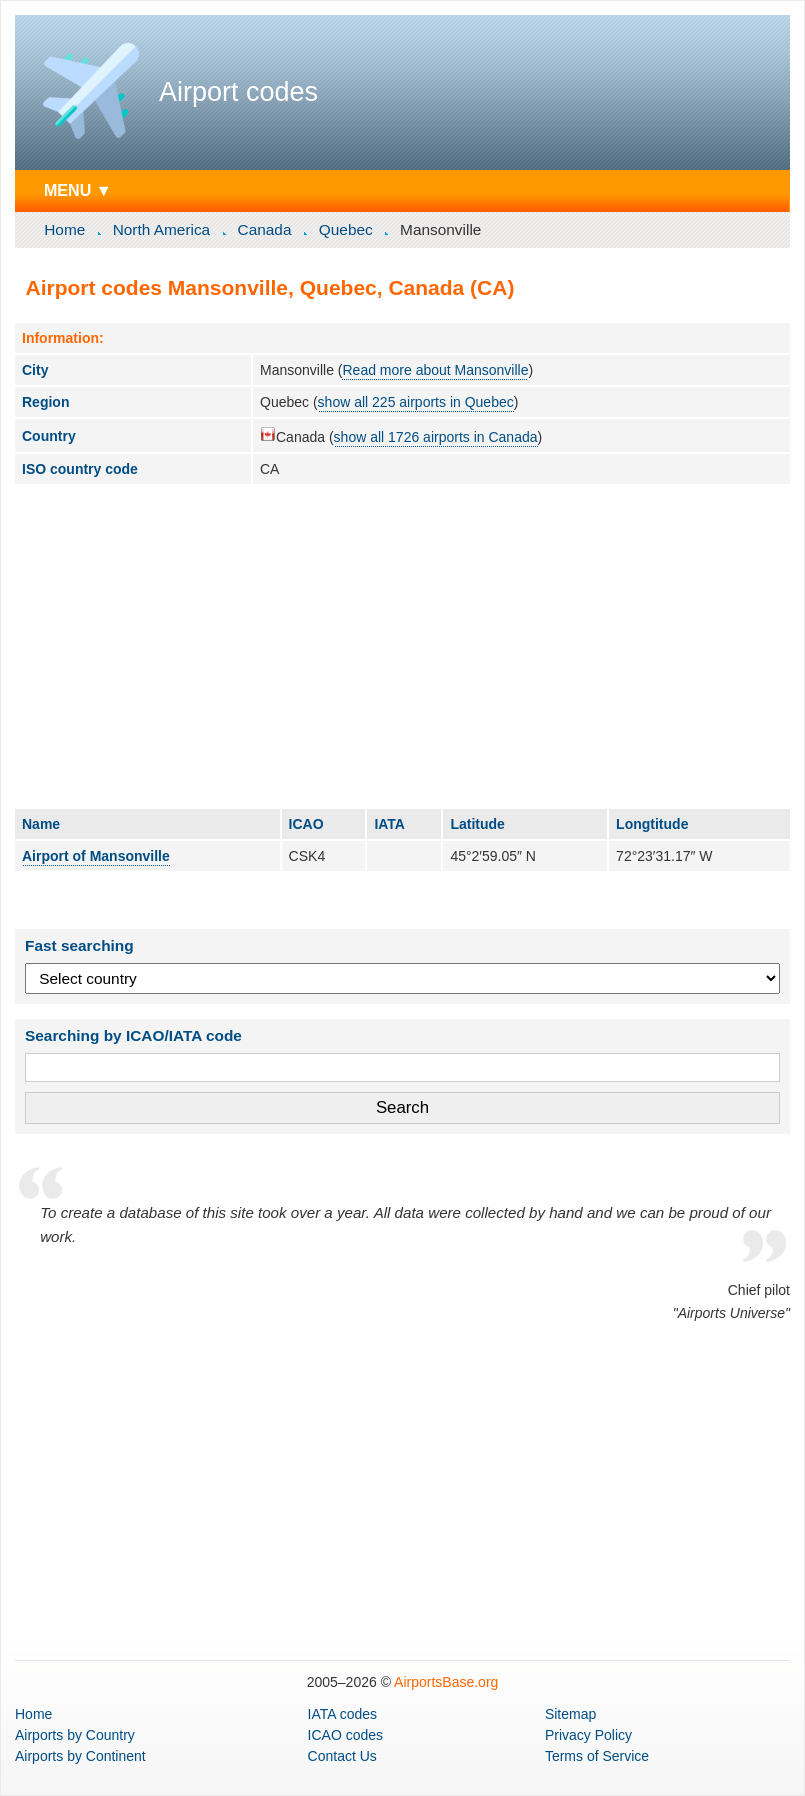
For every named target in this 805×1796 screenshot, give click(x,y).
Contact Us (342, 1756)
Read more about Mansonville (435, 370)
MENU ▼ (78, 190)
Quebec (346, 229)
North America (162, 229)
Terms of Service (597, 1756)
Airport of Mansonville (96, 856)
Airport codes (238, 92)
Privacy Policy (588, 1735)
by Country (75, 1735)
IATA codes (343, 1714)
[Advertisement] (402, 646)
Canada (265, 229)
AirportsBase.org (446, 1682)
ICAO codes (345, 1735)
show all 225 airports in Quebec (416, 402)
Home (64, 229)
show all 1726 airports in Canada (436, 437)
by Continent (80, 1756)
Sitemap (570, 1714)
